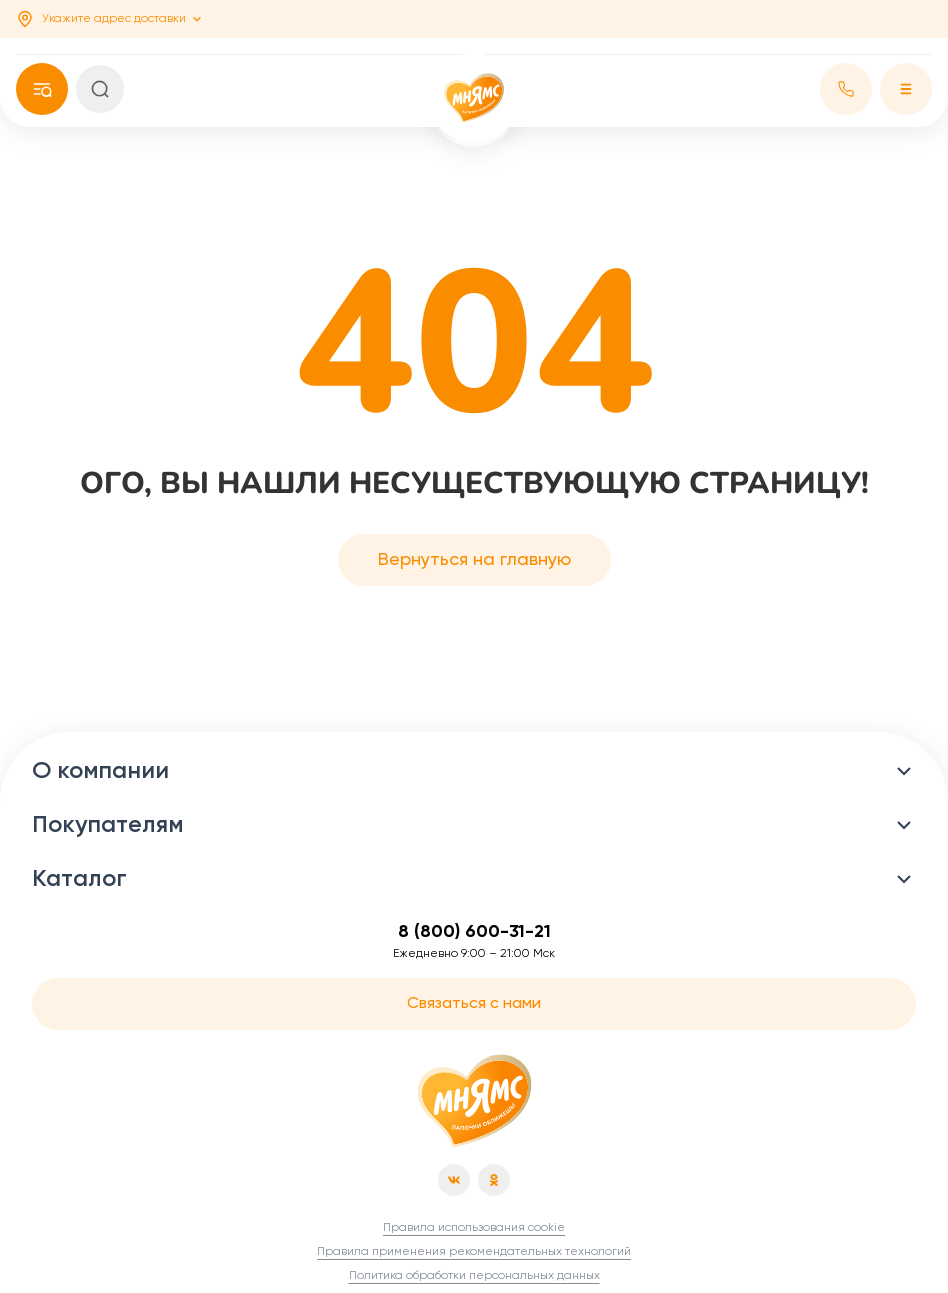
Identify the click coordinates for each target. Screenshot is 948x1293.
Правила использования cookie (474, 1228)
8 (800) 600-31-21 (474, 932)
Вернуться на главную (474, 560)
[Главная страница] (474, 1101)
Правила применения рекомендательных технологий (474, 1252)
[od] (494, 1180)
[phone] (42, 89)
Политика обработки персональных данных (474, 1276)
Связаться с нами (474, 1004)
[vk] (454, 1180)
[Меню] (906, 89)
